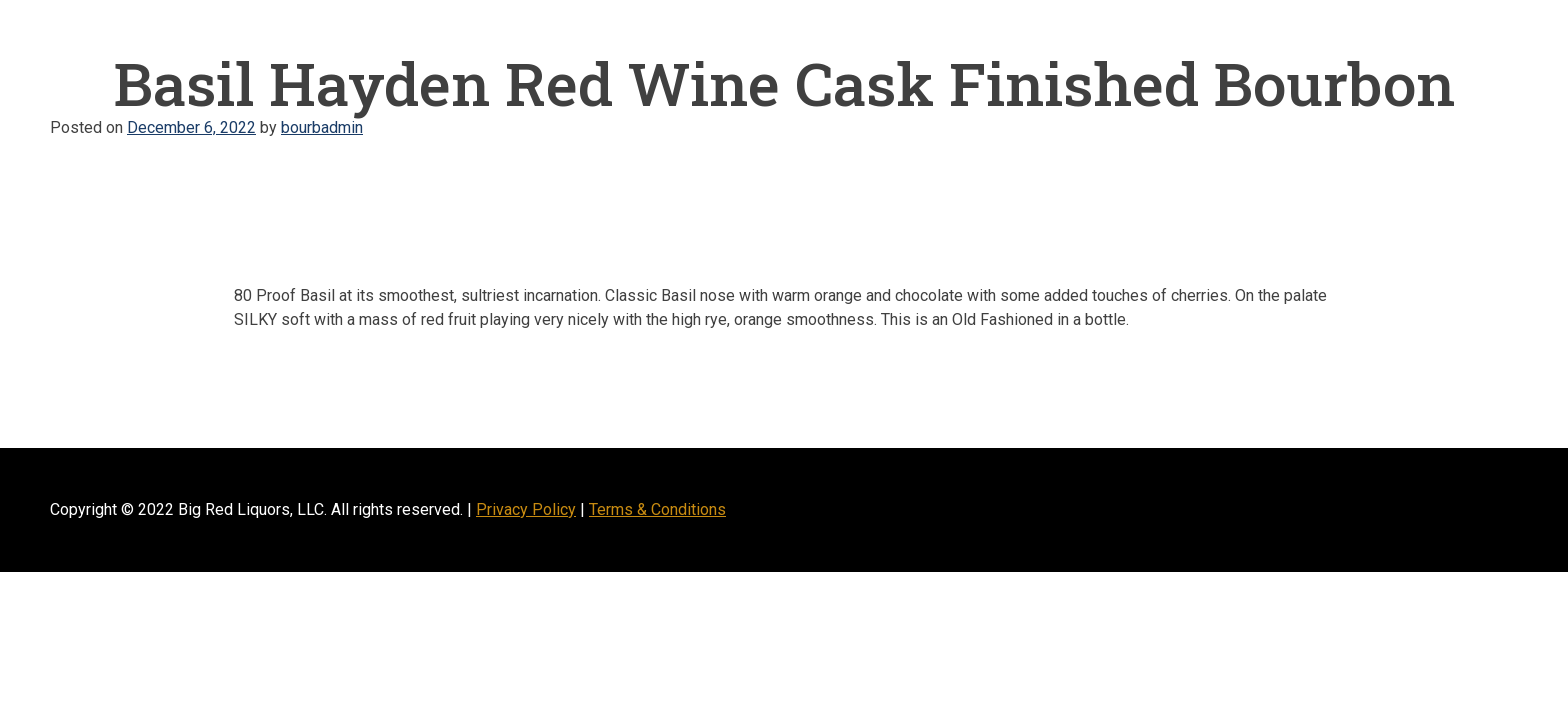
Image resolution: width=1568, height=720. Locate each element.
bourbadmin (322, 127)
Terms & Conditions (657, 509)
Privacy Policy (526, 509)
